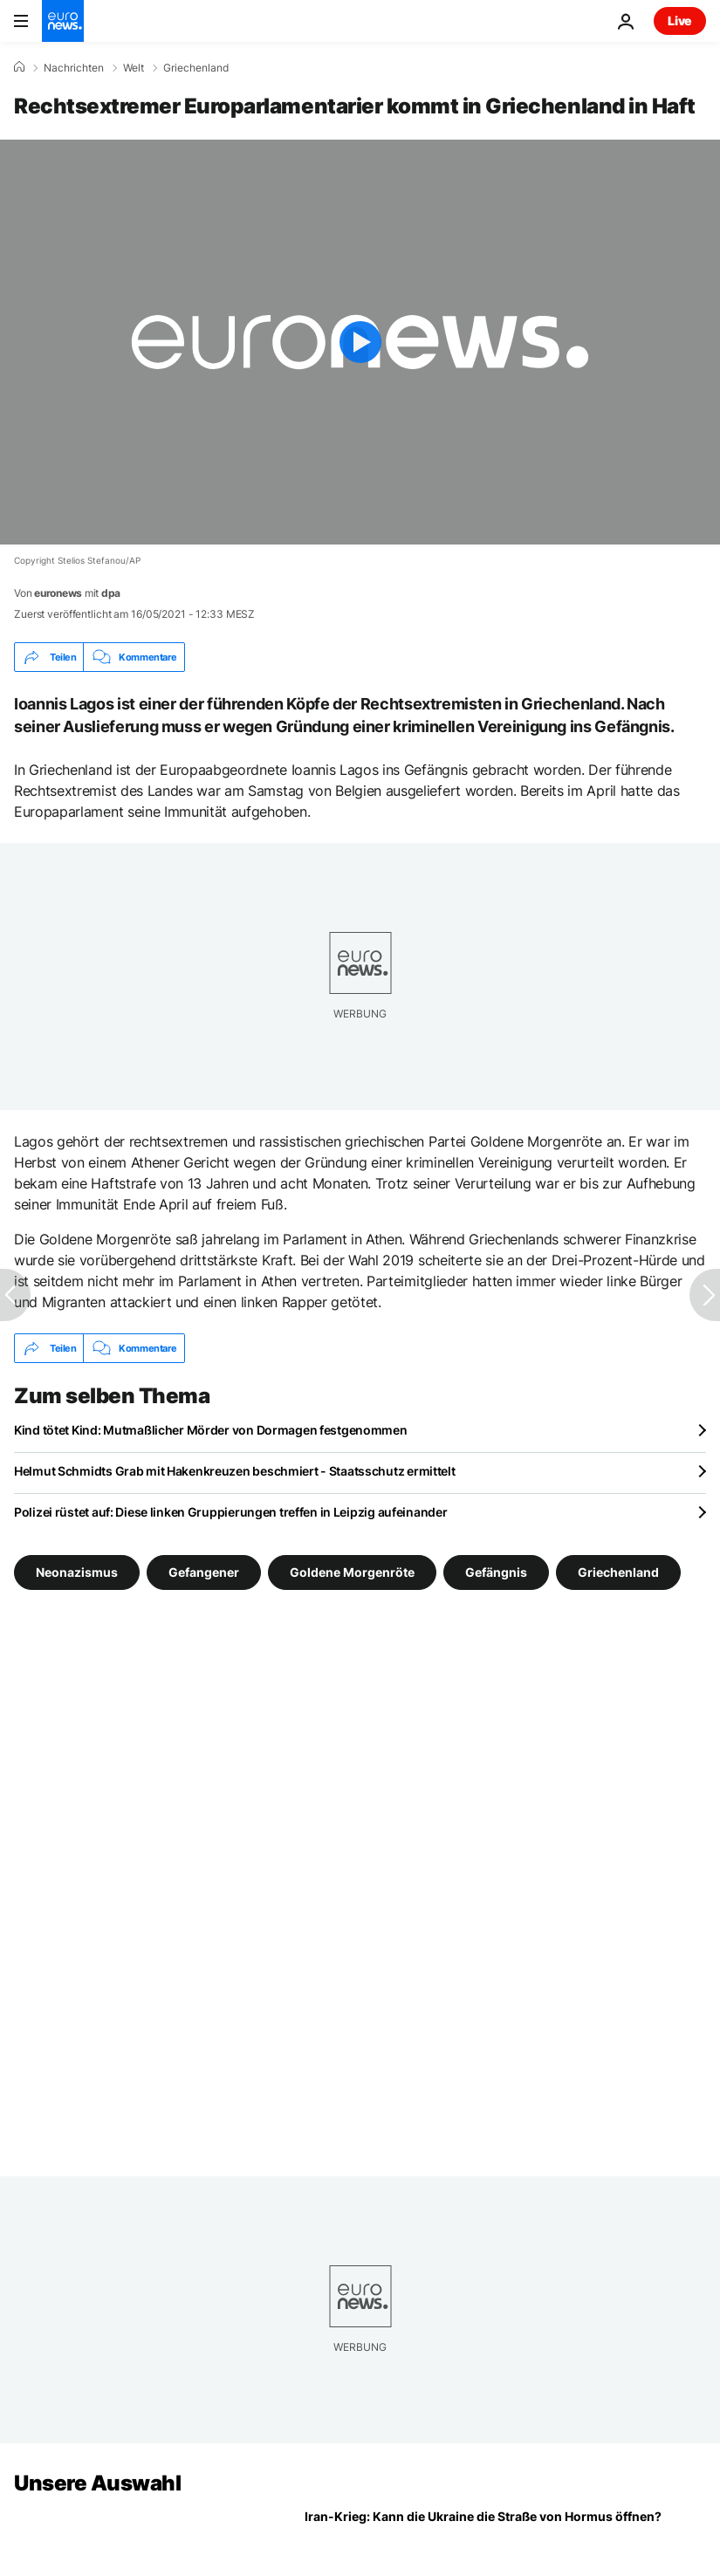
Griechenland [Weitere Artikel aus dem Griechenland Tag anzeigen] (618, 1572)
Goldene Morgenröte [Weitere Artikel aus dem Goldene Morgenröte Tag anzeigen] (352, 1572)
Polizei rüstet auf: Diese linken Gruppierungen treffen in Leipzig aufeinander (230, 1511)
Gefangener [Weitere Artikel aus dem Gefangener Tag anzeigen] (203, 1572)
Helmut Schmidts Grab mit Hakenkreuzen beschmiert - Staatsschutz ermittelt (235, 1470)
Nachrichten (74, 68)
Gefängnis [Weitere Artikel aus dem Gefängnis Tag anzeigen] (496, 1572)
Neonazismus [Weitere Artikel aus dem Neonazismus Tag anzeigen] (77, 1572)
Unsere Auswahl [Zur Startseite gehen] (97, 2483)
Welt (133, 68)
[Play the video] (360, 342)
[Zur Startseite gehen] (63, 21)
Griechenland (196, 68)
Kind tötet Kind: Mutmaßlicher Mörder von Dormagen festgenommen (211, 1429)
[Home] (19, 67)
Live (680, 20)
